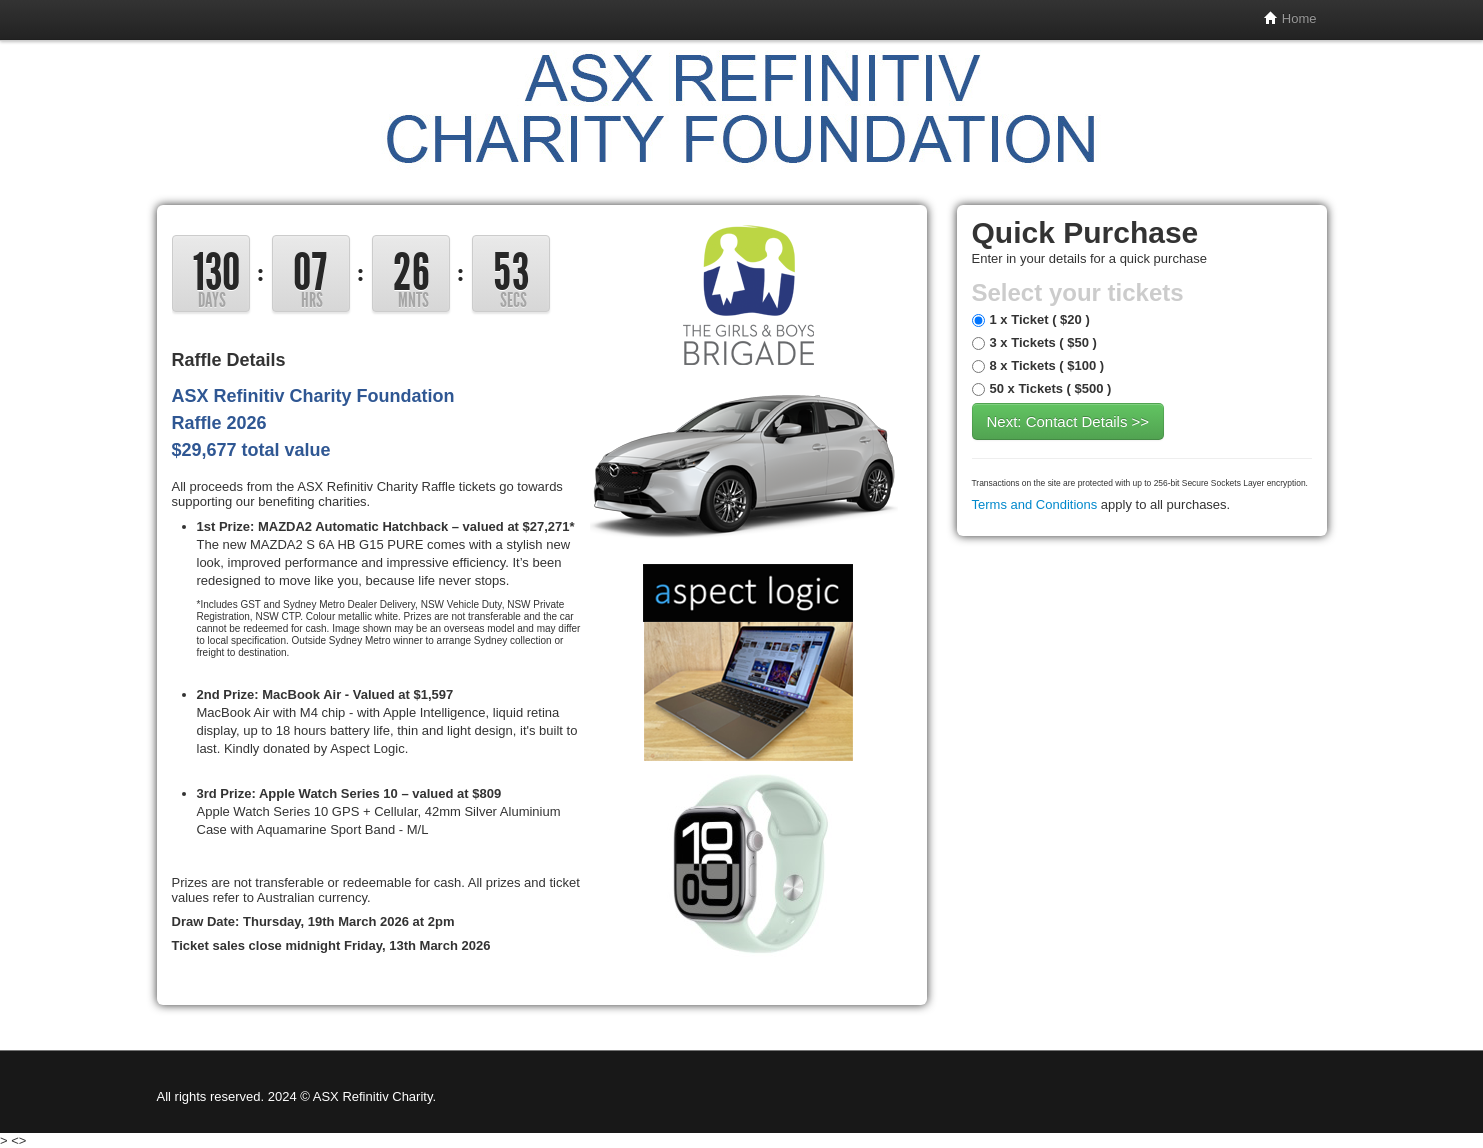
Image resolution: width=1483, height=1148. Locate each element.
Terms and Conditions (1035, 504)
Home (1290, 18)
